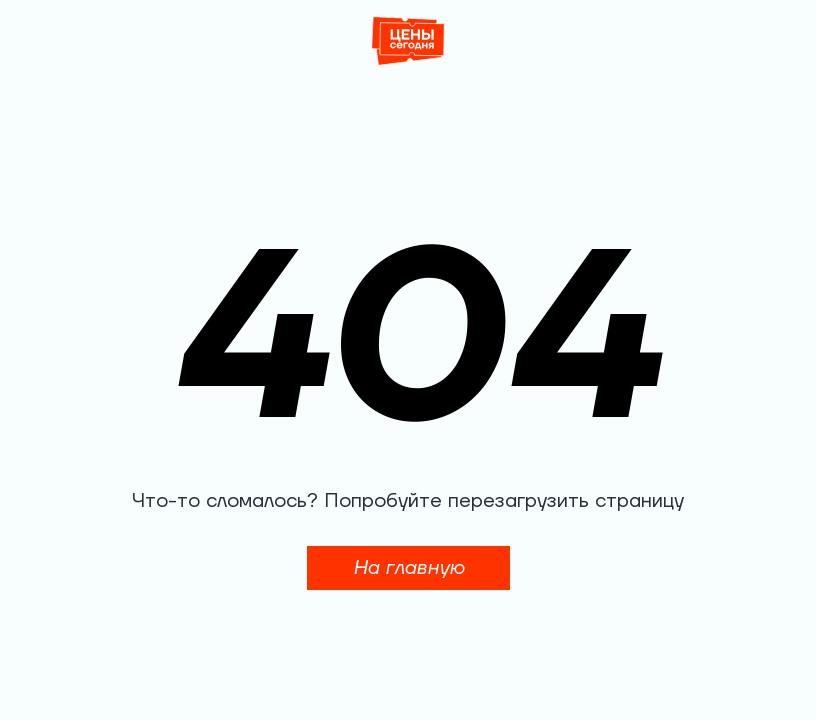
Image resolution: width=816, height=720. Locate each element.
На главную (408, 568)
